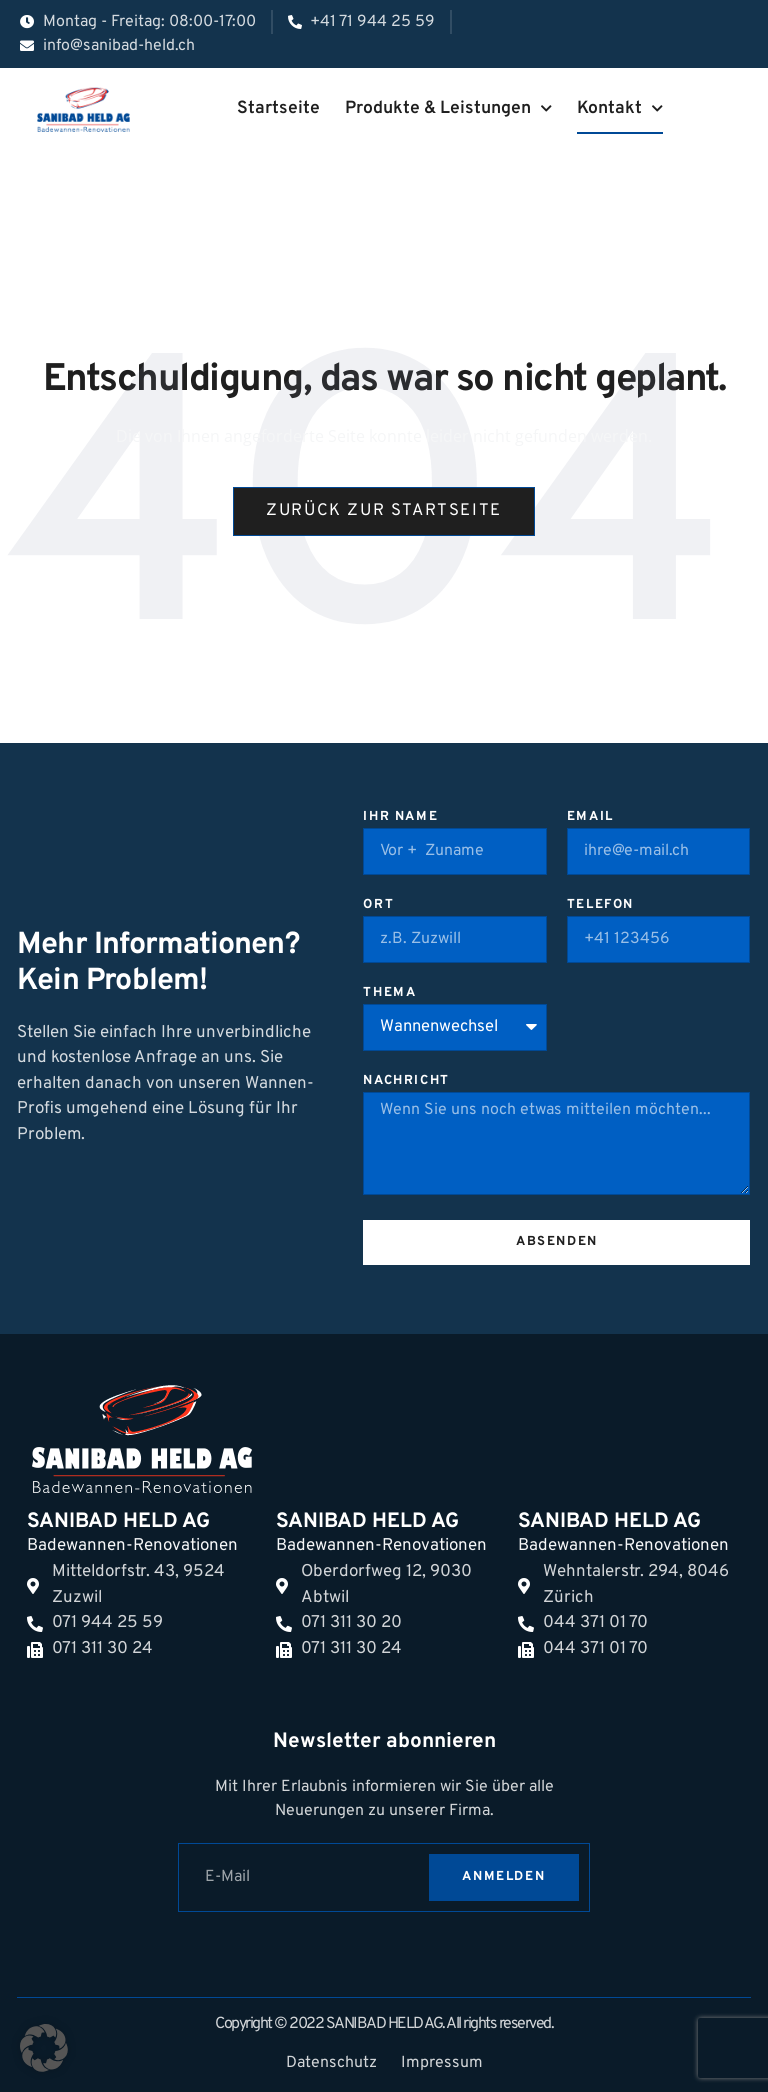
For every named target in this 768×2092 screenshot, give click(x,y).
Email (590, 818)
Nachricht (406, 1082)
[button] (44, 2048)
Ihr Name (400, 818)
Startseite (278, 108)
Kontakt (620, 109)
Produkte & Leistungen (448, 109)
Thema (389, 994)
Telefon (600, 906)
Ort (378, 906)
